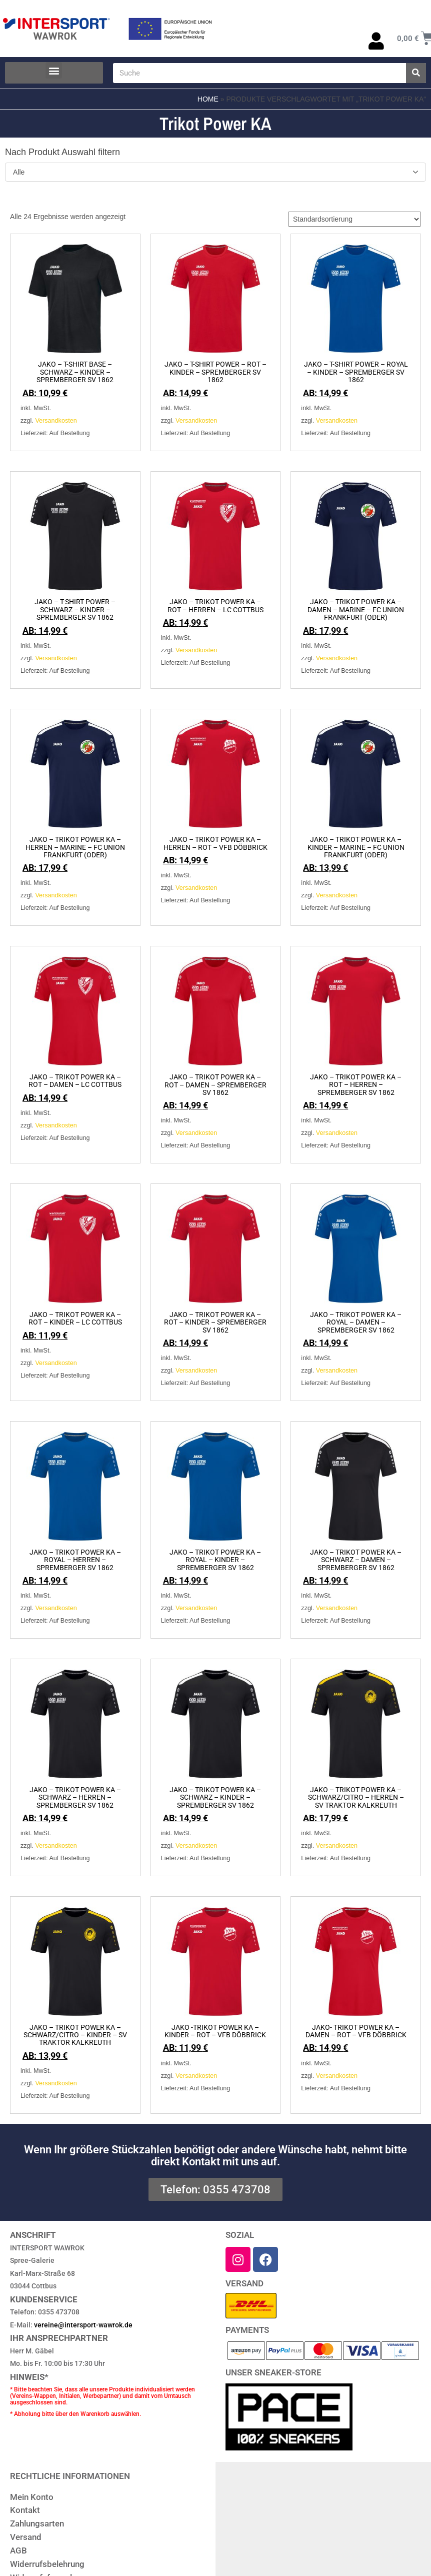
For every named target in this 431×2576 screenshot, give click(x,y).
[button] (54, 70)
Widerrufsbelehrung (47, 2564)
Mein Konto (32, 2497)
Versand (26, 2537)
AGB (18, 2550)
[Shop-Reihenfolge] (354, 219)
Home (208, 99)
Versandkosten (55, 420)
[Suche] (416, 73)
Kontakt (25, 2510)
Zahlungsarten (37, 2523)
